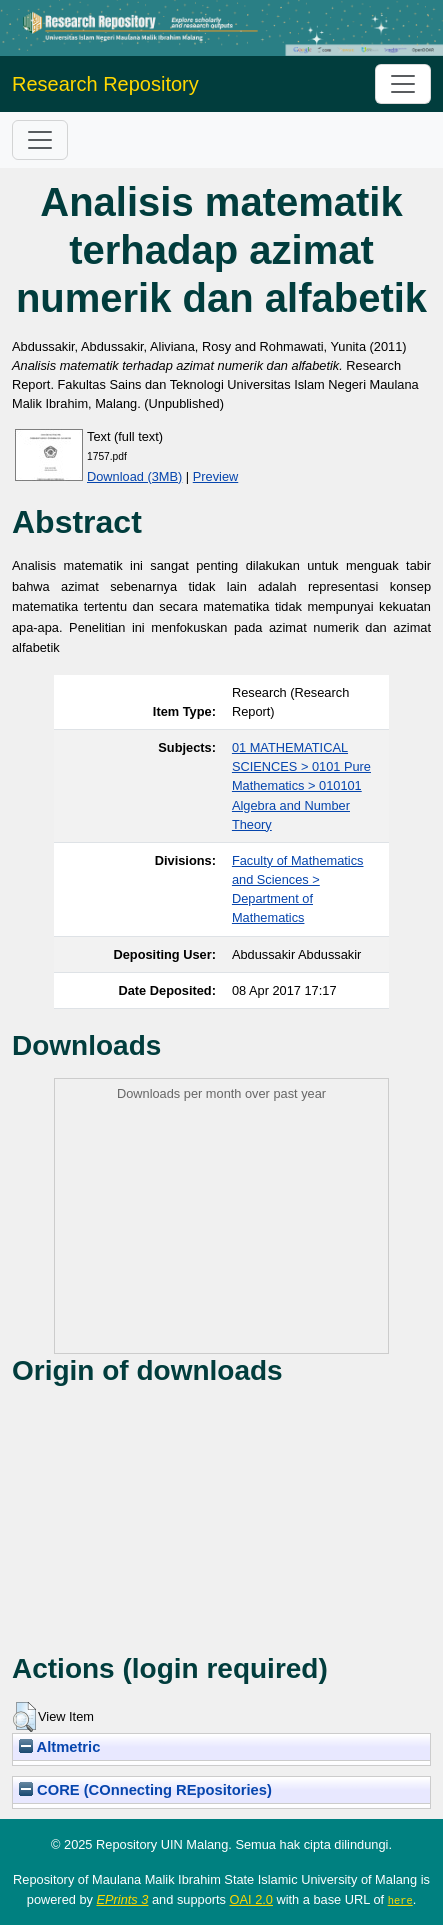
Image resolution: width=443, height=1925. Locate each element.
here (400, 1900)
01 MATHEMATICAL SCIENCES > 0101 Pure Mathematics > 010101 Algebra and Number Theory (301, 786)
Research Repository (105, 84)
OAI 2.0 (251, 1899)
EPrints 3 (123, 1899)
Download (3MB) (134, 476)
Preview (216, 476)
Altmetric (59, 1747)
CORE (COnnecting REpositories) (145, 1790)
